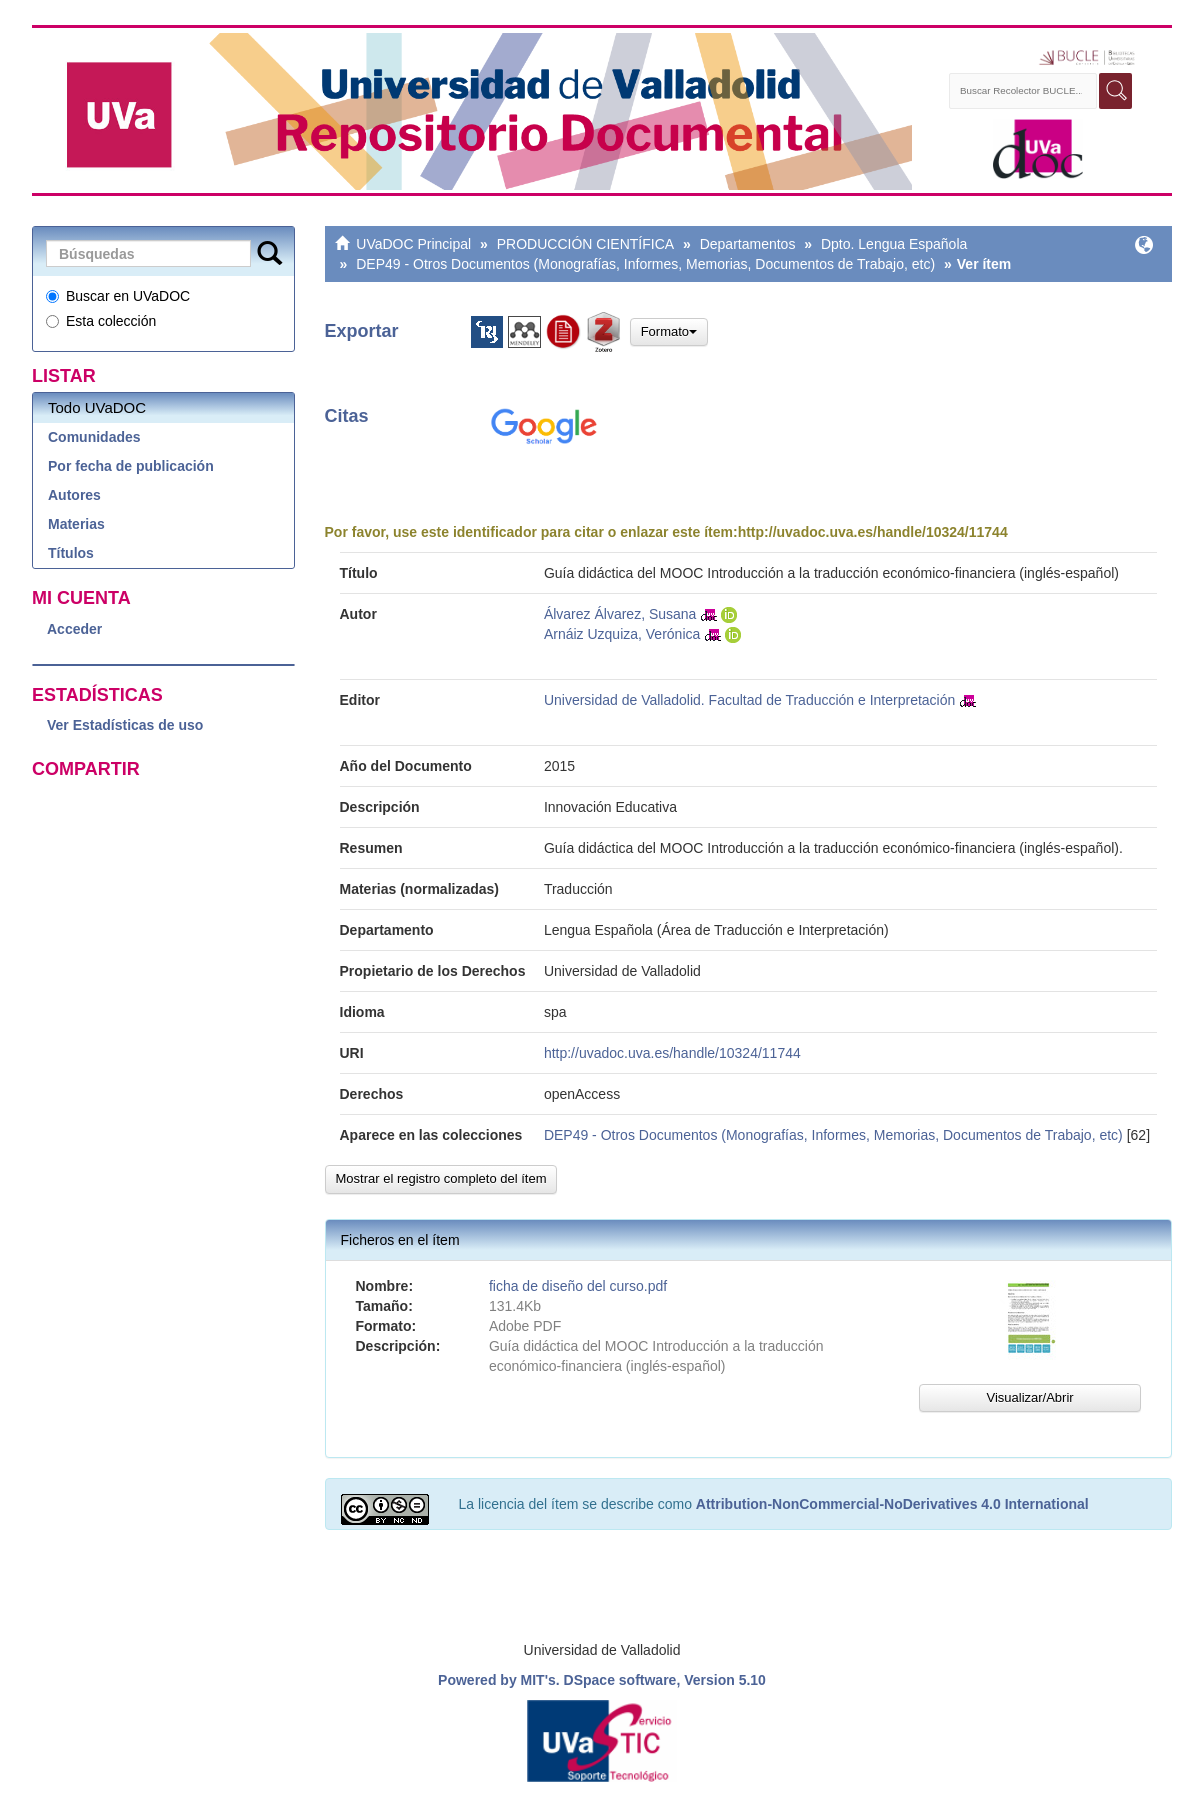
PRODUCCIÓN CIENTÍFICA (585, 244)
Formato (669, 331)
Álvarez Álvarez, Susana (620, 614)
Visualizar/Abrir (1029, 1397)
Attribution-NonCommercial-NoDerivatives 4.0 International (892, 1504)
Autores (74, 495)
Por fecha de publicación (131, 466)
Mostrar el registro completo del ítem (441, 1178)
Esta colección (101, 321)
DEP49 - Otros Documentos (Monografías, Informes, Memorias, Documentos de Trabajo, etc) (645, 264)
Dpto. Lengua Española (894, 244)
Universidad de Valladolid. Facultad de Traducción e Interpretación (749, 700)
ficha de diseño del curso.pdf (578, 1286)
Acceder (74, 629)
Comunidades (94, 437)
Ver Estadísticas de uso (125, 725)
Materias (76, 524)
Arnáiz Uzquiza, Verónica (622, 634)
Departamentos (748, 244)
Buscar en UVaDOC (118, 296)
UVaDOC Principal (413, 244)
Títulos (71, 553)
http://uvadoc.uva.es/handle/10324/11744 (873, 532)
